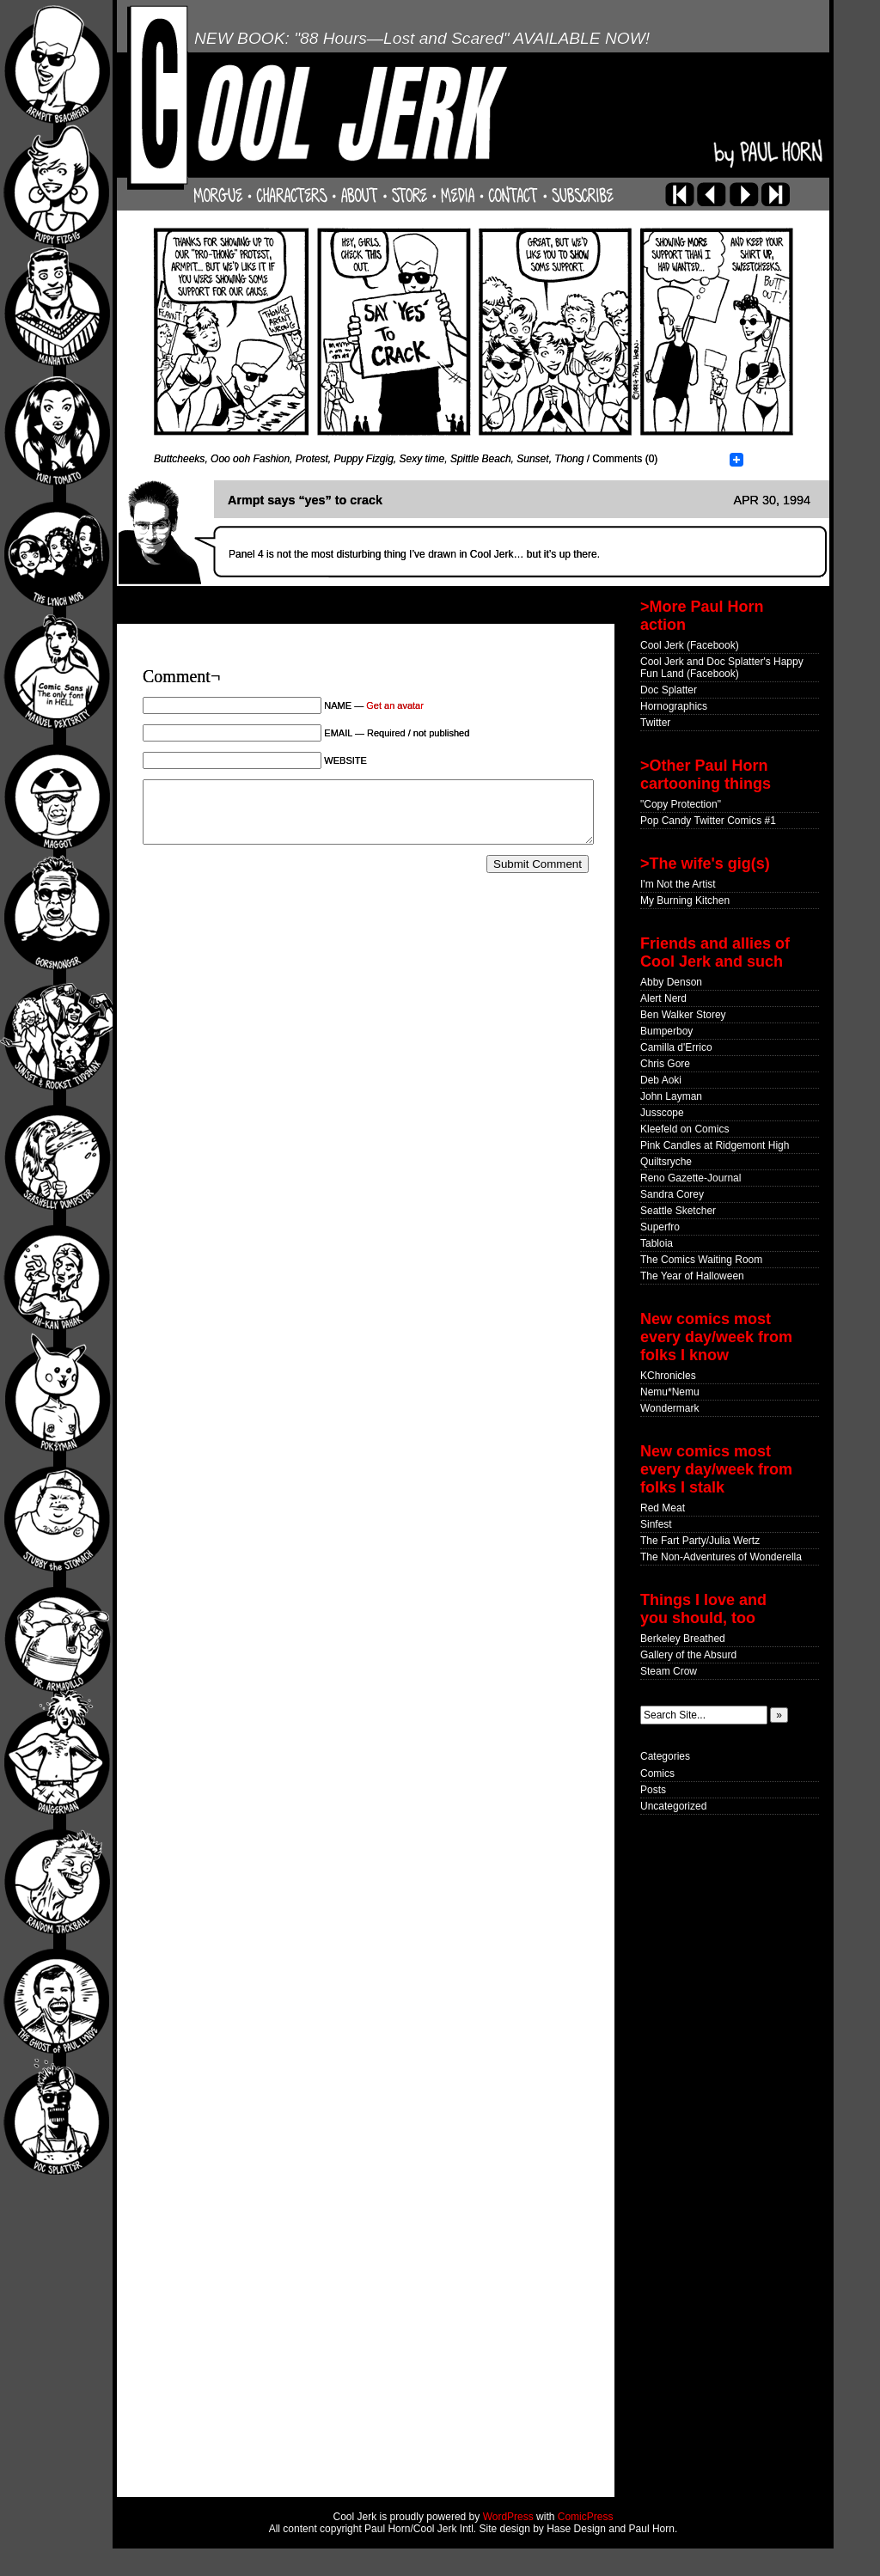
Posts (653, 1790)
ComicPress (586, 2517)
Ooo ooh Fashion (250, 459)
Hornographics (673, 706)
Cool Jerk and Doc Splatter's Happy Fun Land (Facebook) (722, 668)
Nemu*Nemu (670, 1392)
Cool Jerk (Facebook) (689, 645)
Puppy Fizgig (363, 459)
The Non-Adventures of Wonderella (721, 1557)
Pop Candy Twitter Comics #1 (708, 821)
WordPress (508, 2517)
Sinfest (656, 1524)
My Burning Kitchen (685, 900)
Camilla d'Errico (676, 1047)
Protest (312, 459)
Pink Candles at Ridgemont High (714, 1145)
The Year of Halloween (692, 1276)
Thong (569, 459)
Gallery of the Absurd (688, 1655)
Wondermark (669, 1408)
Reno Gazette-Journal (690, 1178)
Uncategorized (673, 1806)
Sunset (532, 459)
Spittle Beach (480, 459)
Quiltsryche (666, 1162)
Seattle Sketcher (678, 1211)
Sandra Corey (672, 1194)
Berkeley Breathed (682, 1639)
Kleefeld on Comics (684, 1129)
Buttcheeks (179, 459)
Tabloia (656, 1243)
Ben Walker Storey (683, 1015)
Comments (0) (624, 459)
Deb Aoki (660, 1080)
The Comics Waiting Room (701, 1260)
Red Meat (662, 1508)
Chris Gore (665, 1064)
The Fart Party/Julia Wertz (700, 1541)
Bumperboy (666, 1031)
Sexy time (422, 459)
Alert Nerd (663, 998)
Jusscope (662, 1113)
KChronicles (668, 1376)
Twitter (655, 723)
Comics (657, 1773)
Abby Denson (671, 982)
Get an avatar (395, 705)
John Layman (671, 1096)
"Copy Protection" (680, 804)
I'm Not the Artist (678, 884)
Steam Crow (668, 1671)
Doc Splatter (668, 690)
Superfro (660, 1227)
